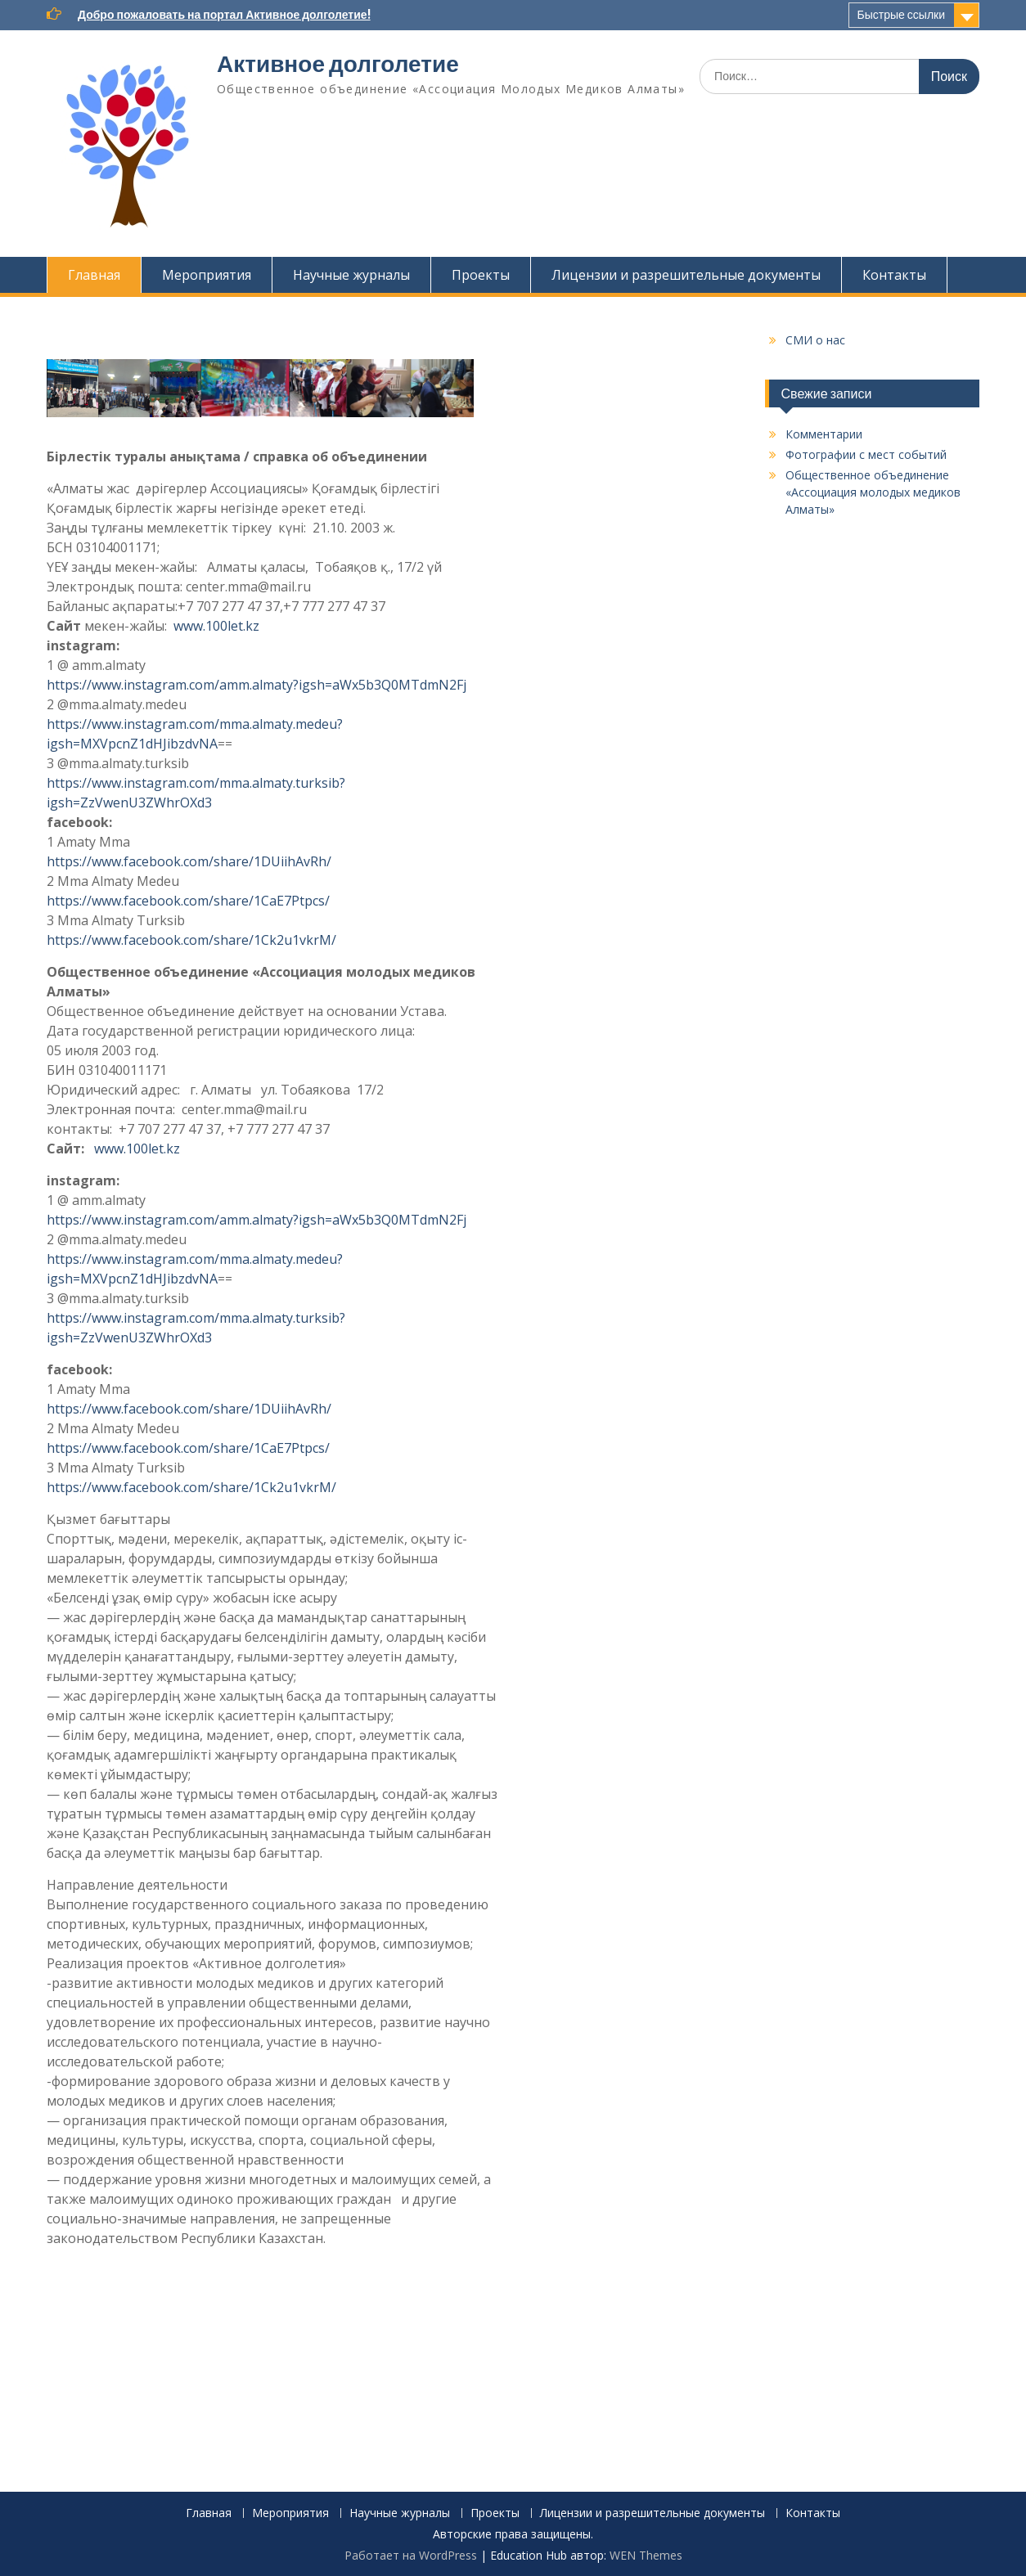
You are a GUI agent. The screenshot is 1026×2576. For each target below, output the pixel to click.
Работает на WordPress (410, 2555)
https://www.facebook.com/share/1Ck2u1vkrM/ (191, 940)
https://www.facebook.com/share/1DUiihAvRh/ (189, 861)
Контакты (894, 275)
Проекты (481, 275)
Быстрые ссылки (901, 14)
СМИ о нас (815, 340)
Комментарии (823, 434)
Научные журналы (351, 275)
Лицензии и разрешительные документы (686, 275)
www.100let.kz (216, 626)
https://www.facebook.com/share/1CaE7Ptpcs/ (188, 901)
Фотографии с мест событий (866, 454)
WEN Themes (646, 2555)
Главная (94, 275)
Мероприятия (206, 275)
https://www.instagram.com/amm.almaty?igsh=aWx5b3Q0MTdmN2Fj (256, 685)
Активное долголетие (338, 64)
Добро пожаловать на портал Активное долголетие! (224, 14)
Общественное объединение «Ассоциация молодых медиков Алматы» (873, 492)
